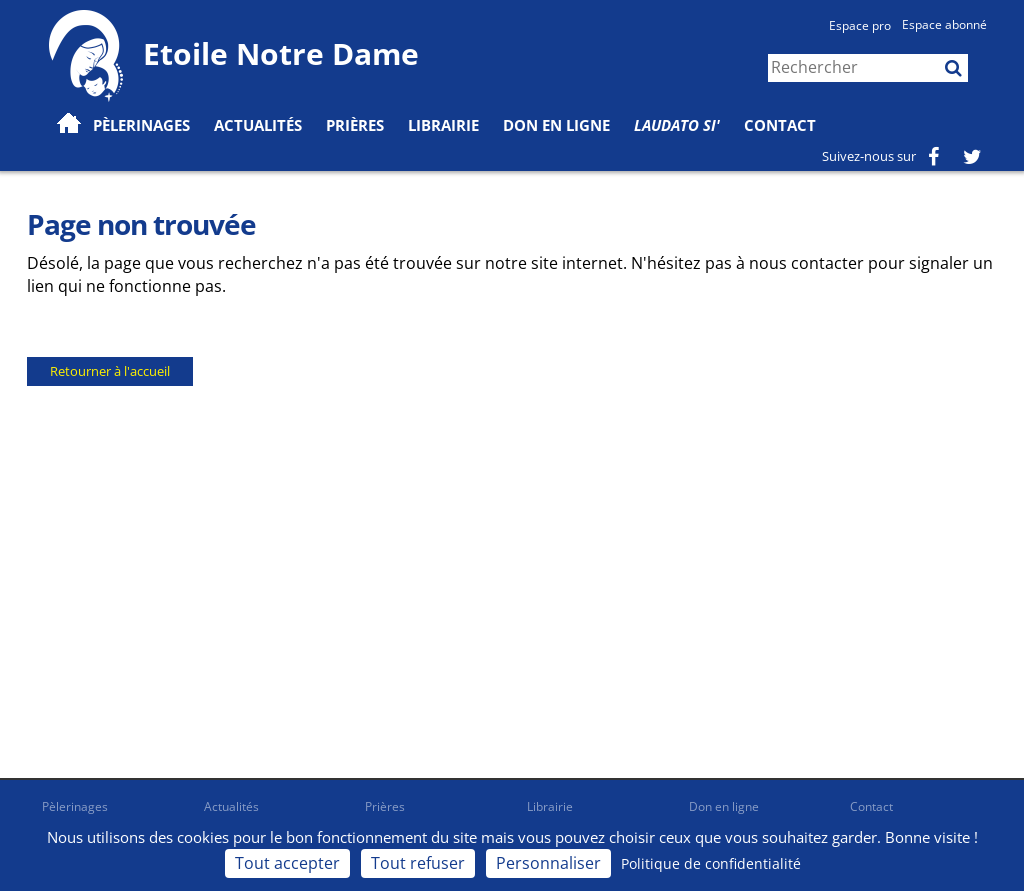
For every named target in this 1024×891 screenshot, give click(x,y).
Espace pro (860, 25)
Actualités (231, 806)
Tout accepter (287, 863)
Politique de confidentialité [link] (711, 863)
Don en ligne (556, 125)
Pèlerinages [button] (141, 125)
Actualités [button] (258, 125)
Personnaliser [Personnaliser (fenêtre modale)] (548, 863)
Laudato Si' (677, 125)
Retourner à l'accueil (110, 371)
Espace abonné (944, 24)
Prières (355, 125)
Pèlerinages (75, 806)
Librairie (443, 125)
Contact (780, 125)
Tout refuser (418, 863)
